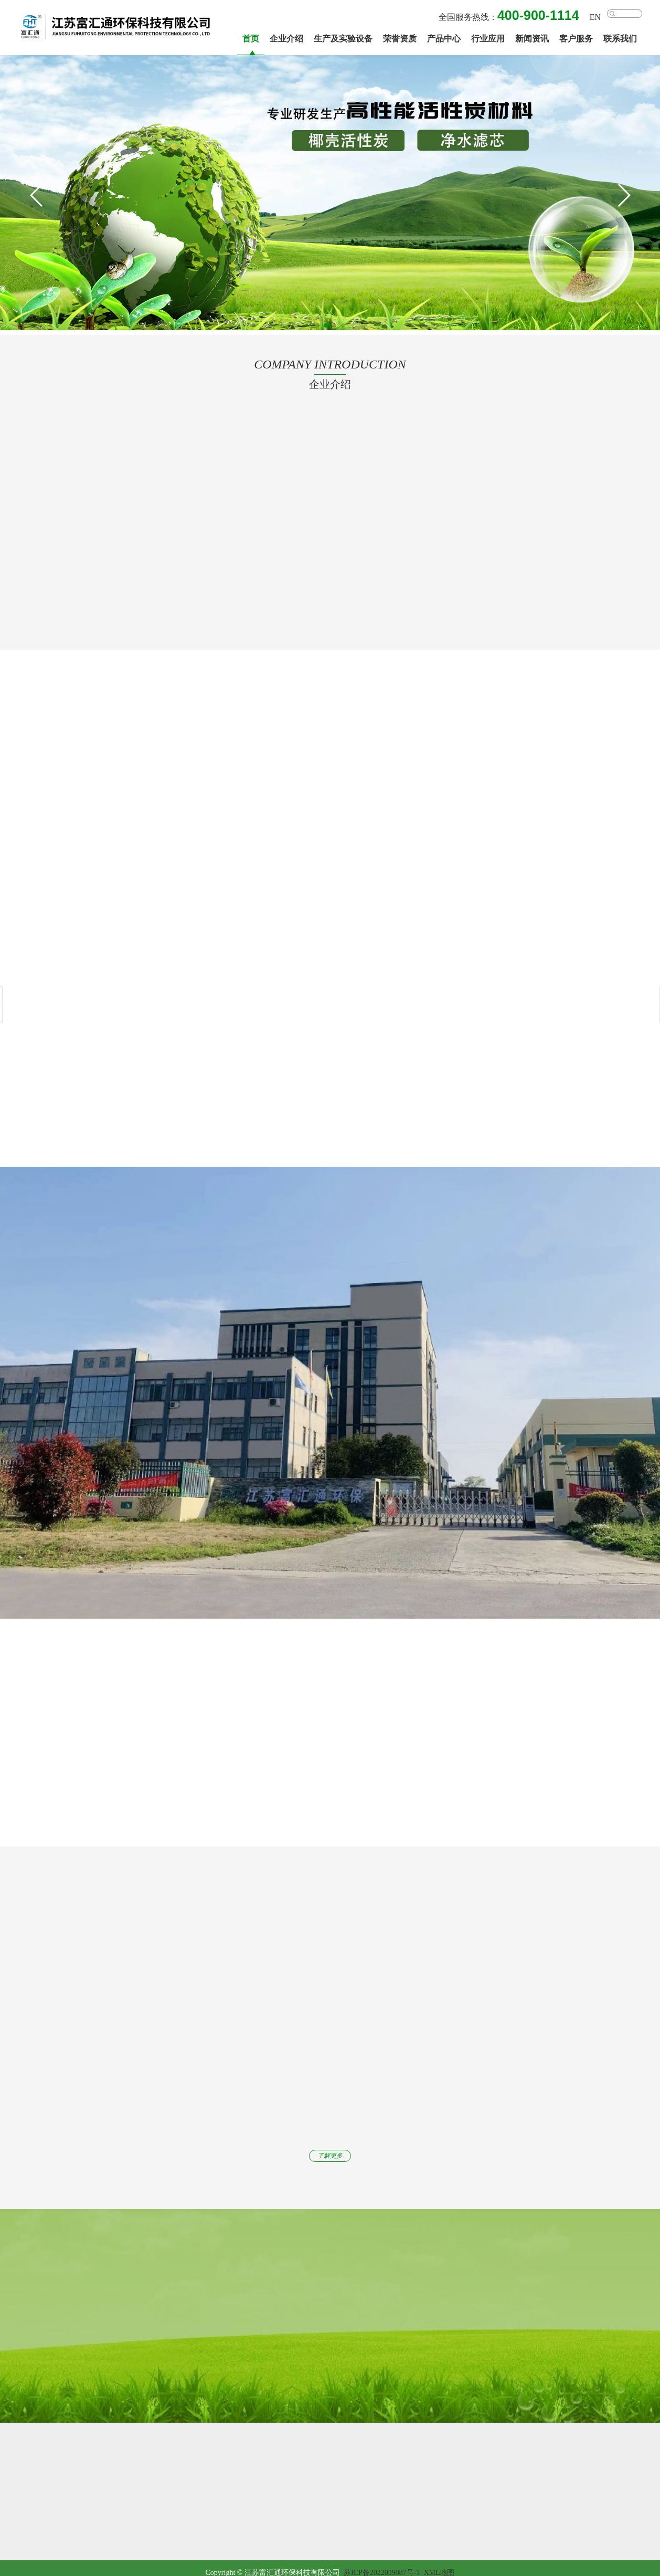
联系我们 (620, 38)
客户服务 (576, 38)
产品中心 (444, 38)
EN (595, 17)
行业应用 (488, 38)
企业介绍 (286, 38)
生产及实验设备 (343, 38)
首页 (250, 38)
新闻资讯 (532, 38)
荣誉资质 (400, 38)
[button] (623, 195)
